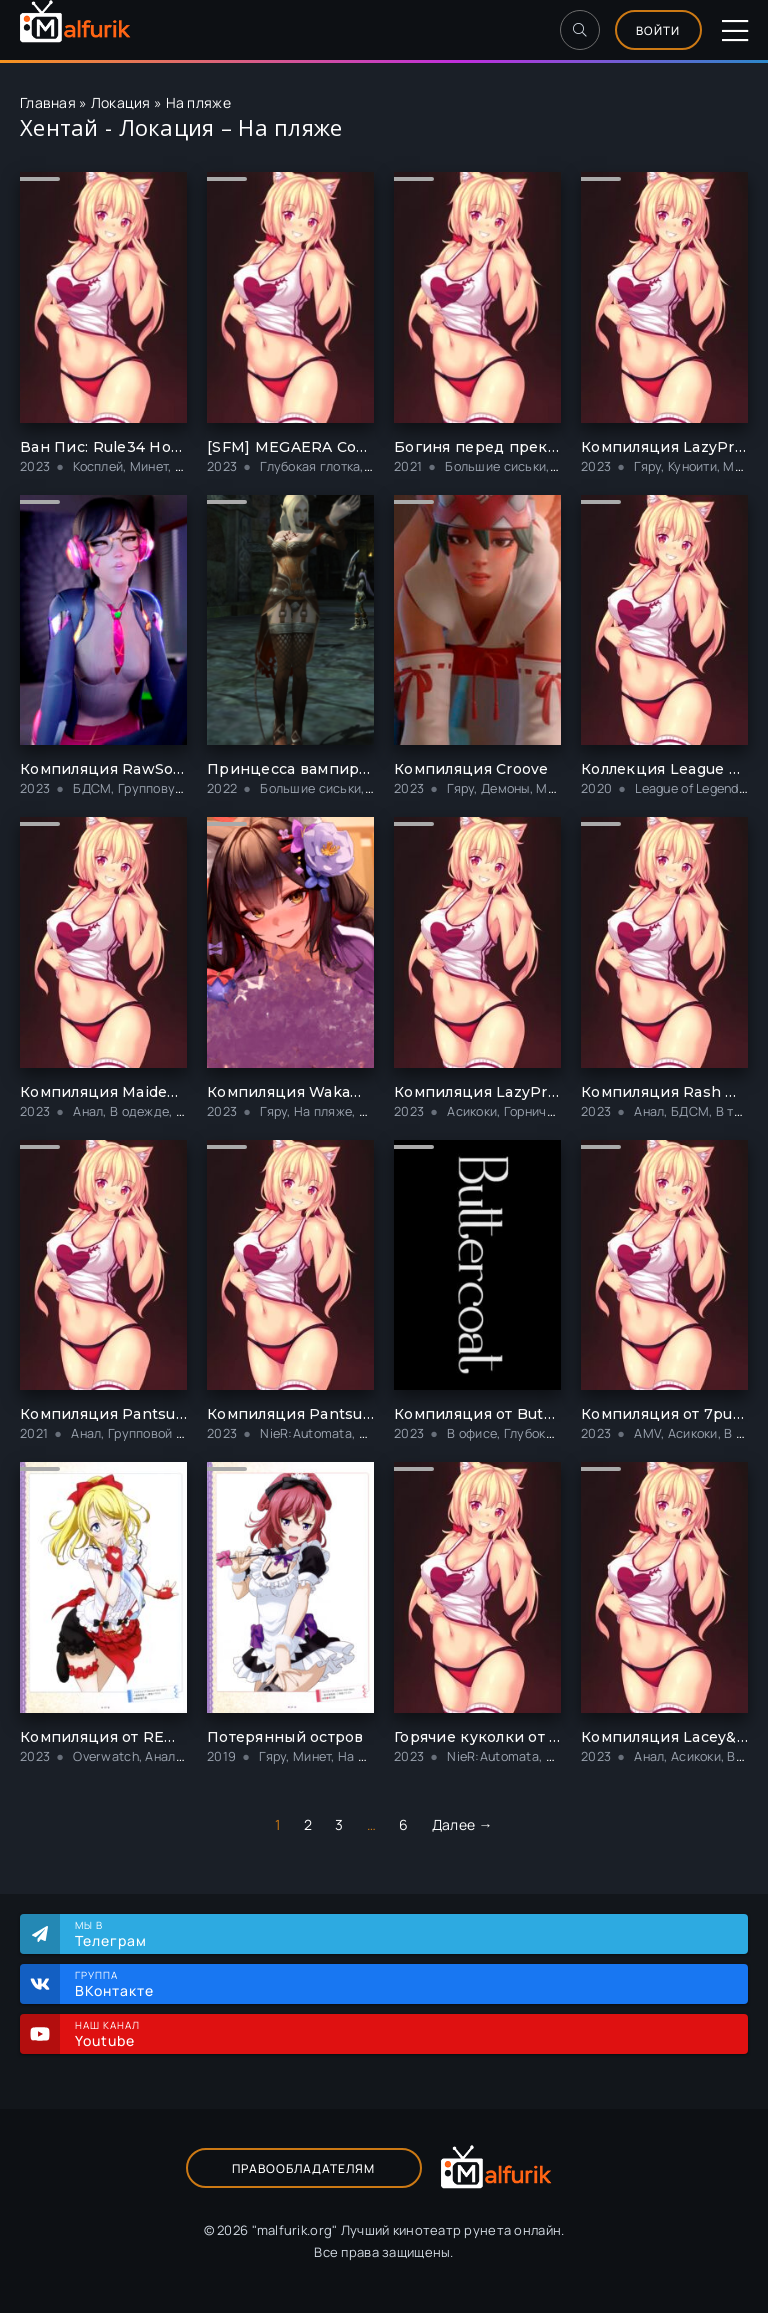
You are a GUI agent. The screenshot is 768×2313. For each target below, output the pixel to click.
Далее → (462, 1824)
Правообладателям (303, 2168)
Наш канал (401, 2034)
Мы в (401, 1934)
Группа (401, 1984)
